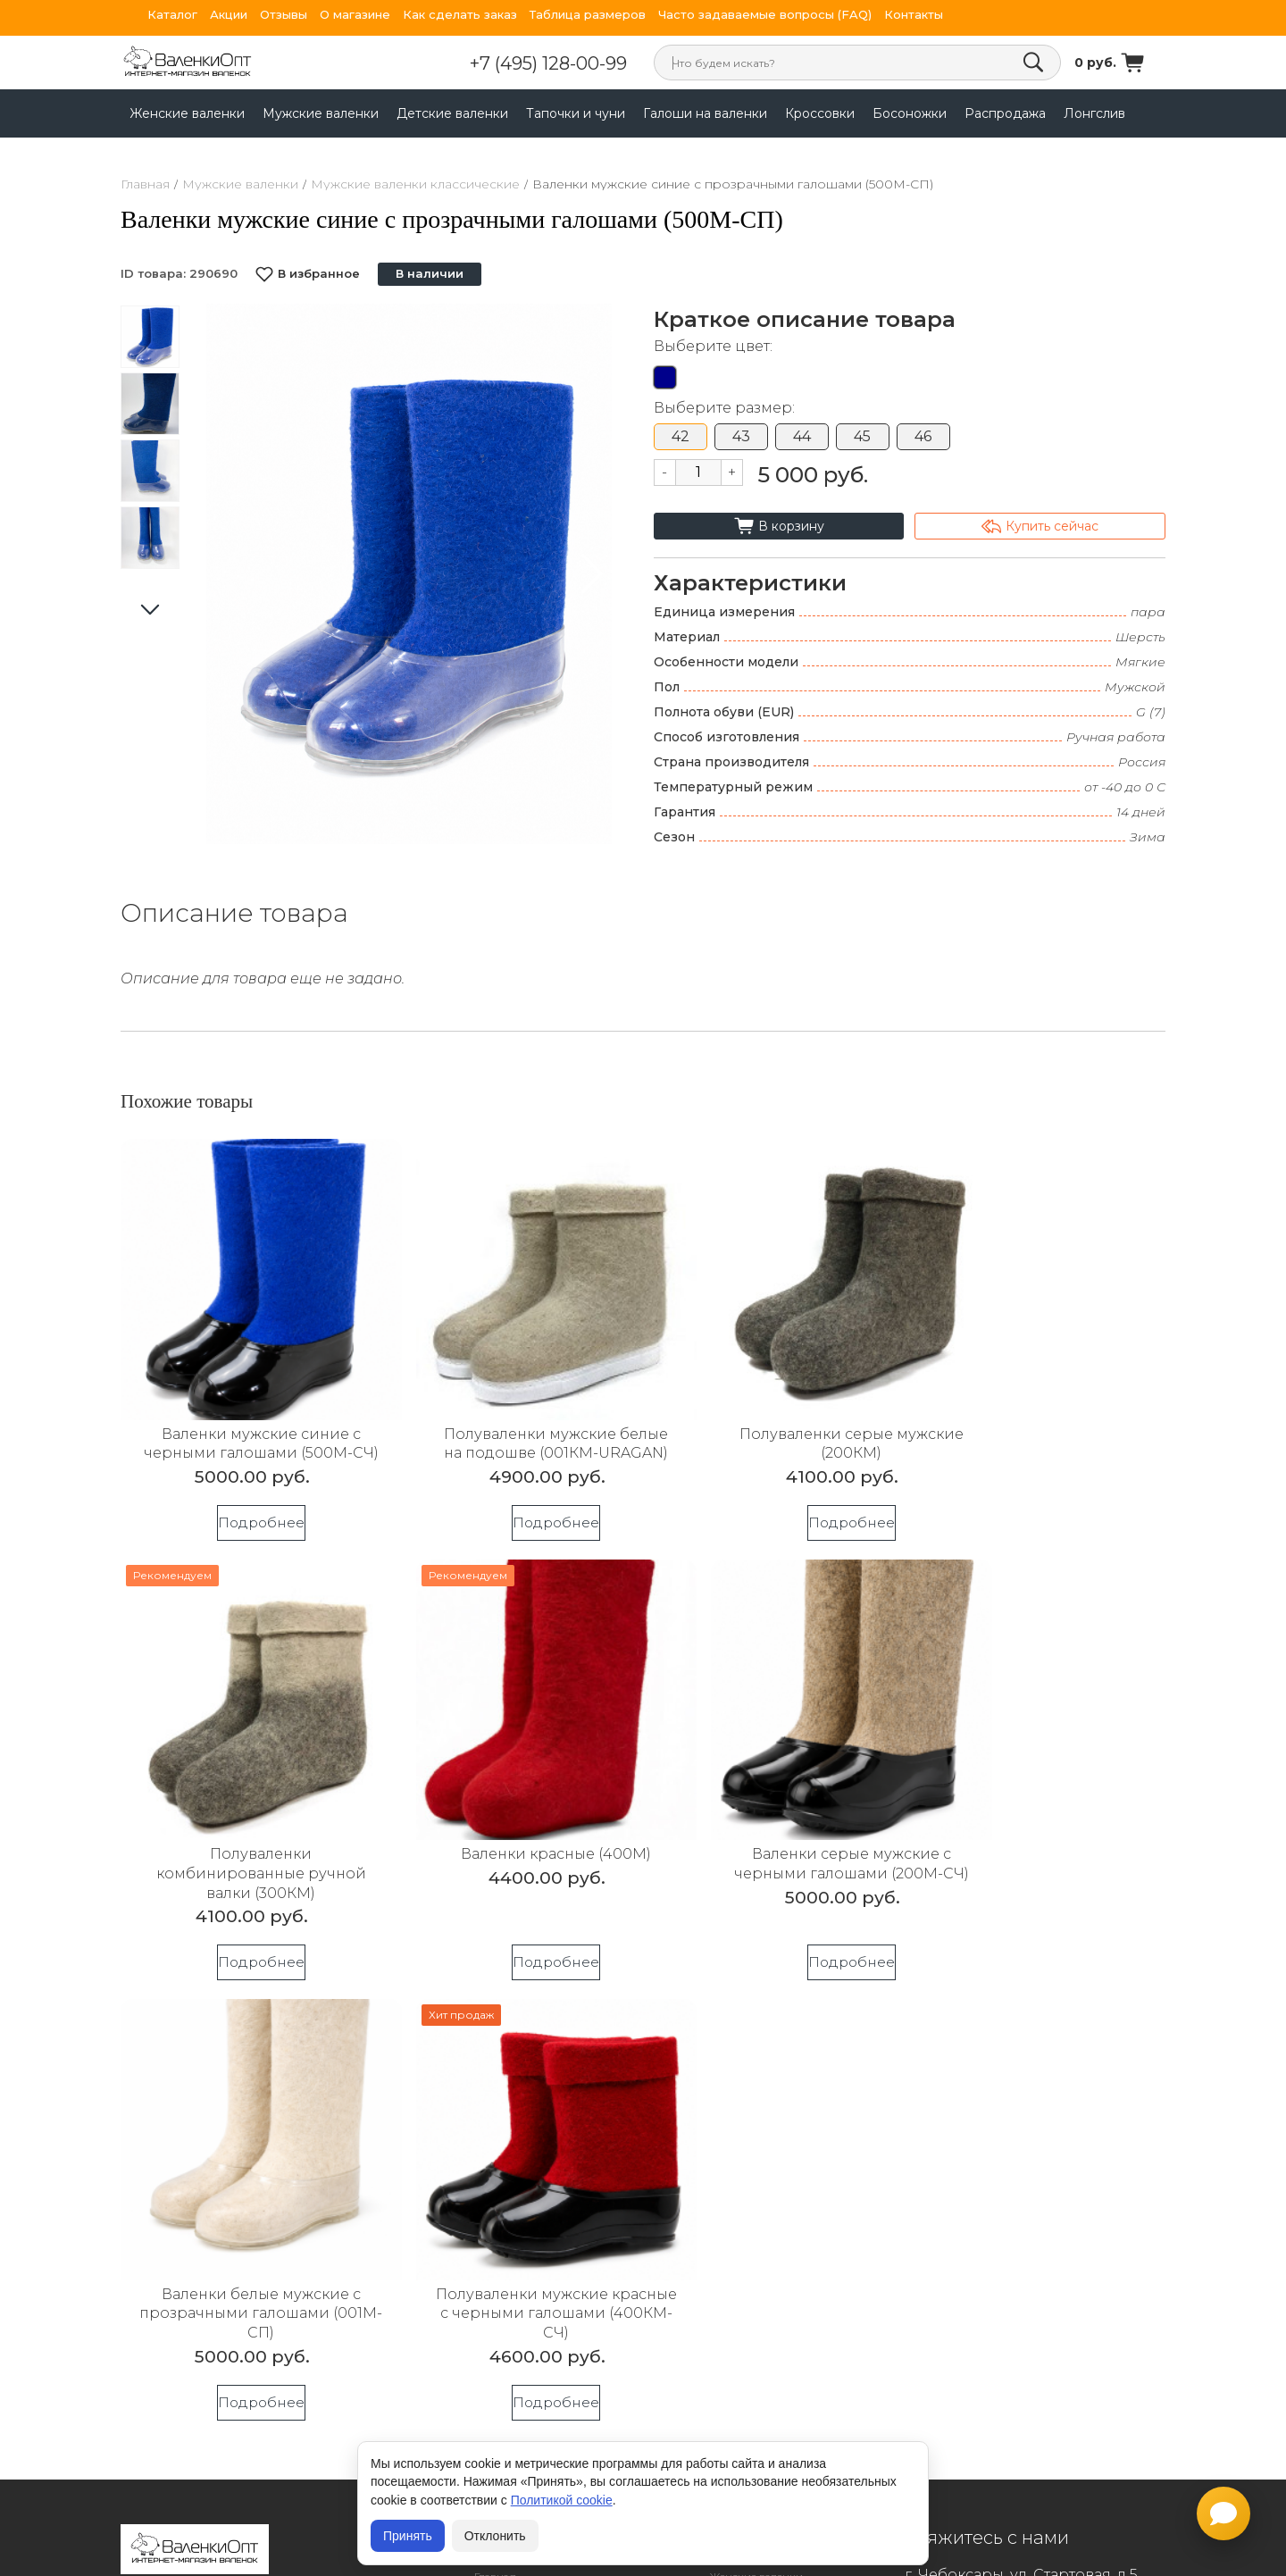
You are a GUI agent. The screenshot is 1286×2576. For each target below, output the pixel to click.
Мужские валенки (321, 113)
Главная (145, 184)
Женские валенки (187, 113)
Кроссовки (820, 113)
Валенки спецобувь (526, 2243)
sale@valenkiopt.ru (1031, 2146)
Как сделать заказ (460, 15)
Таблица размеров (588, 15)
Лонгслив (1094, 113)
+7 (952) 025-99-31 (981, 2214)
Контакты (913, 15)
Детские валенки (452, 113)
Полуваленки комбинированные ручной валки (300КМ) (1040, 1422)
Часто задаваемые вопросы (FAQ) (765, 15)
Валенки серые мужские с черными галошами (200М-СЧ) (510, 1831)
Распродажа (1005, 113)
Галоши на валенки (705, 113)
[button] (591, 573)
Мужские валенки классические (415, 184)
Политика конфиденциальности (225, 2112)
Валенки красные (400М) (246, 1811)
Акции (228, 15)
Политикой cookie (562, 2500)
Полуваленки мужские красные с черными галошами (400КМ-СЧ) (1040, 1831)
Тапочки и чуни (575, 113)
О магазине (355, 15)
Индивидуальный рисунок (546, 2268)
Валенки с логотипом (530, 2218)
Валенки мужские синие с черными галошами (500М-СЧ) (245, 1422)
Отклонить (495, 2536)
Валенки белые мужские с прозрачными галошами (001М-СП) (775, 1831)
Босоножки (910, 113)
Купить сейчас (1039, 526)
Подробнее (245, 1510)
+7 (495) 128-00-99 (575, 63)
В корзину (779, 526)
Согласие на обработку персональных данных (246, 2143)
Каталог (172, 15)
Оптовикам (504, 2193)
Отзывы (283, 15)
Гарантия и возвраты (530, 2169)
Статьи (491, 2317)
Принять (407, 2536)
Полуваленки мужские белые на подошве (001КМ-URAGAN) (510, 1422)
